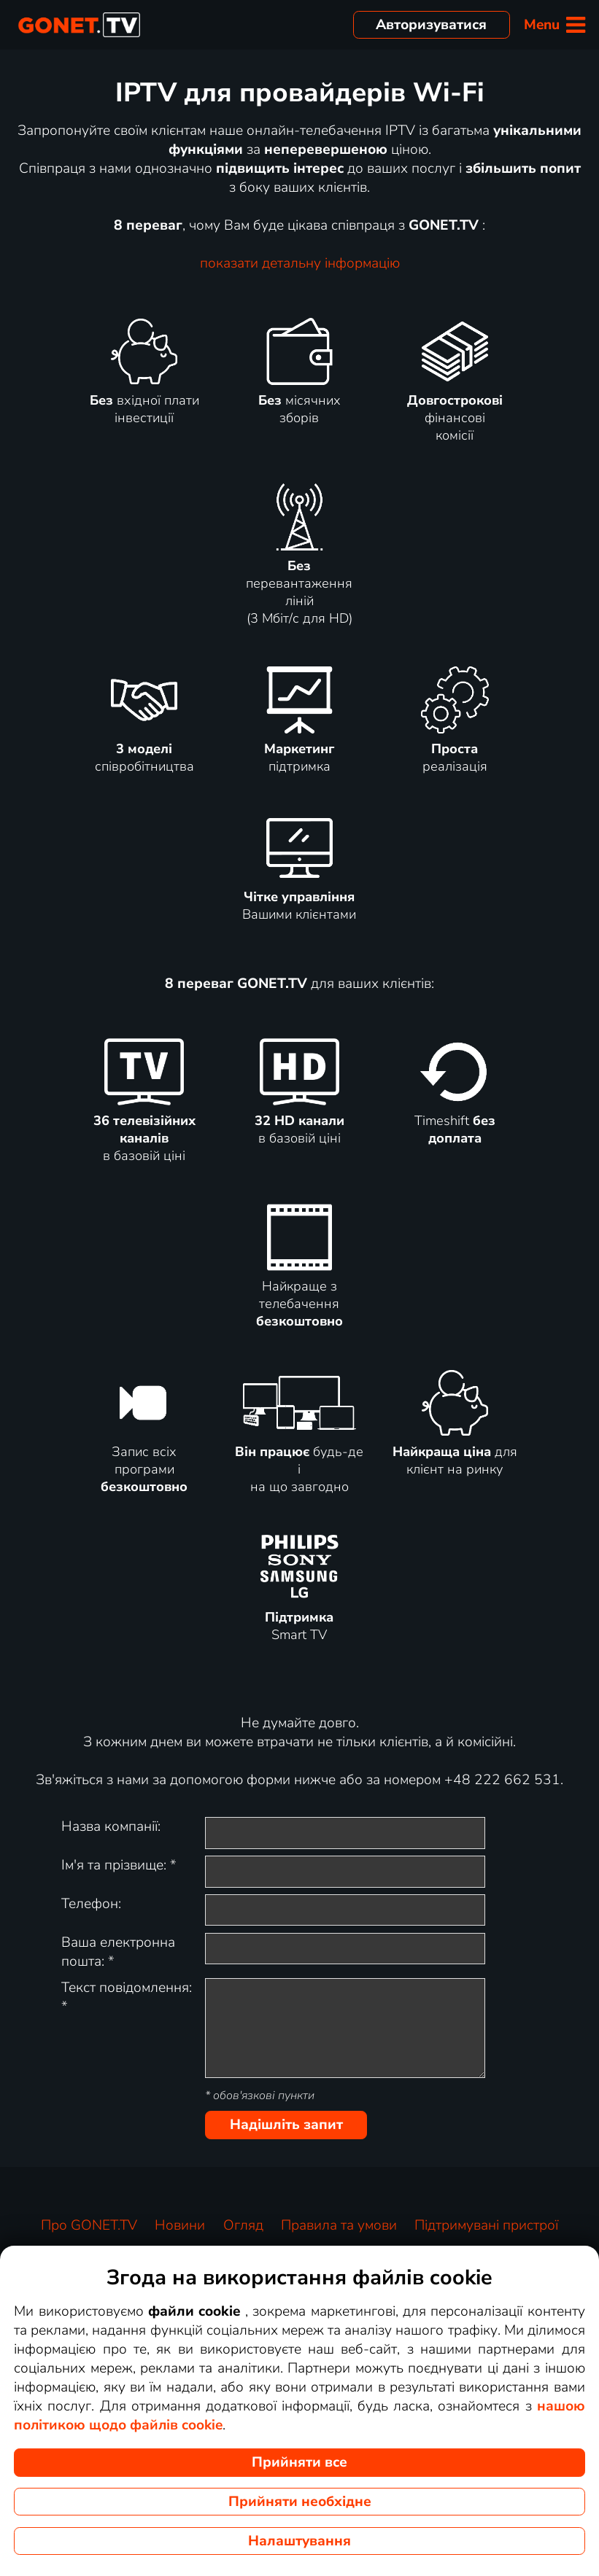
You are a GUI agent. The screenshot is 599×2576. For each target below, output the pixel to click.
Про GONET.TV (89, 2225)
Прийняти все (299, 2462)
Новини (180, 2225)
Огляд (243, 2225)
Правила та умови (339, 2225)
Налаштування (299, 2541)
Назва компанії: (111, 1826)
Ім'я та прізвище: (119, 1865)
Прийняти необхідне (299, 2501)
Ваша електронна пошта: (118, 1952)
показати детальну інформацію (300, 263)
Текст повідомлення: (126, 1997)
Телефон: (91, 1903)
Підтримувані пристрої (486, 2225)
